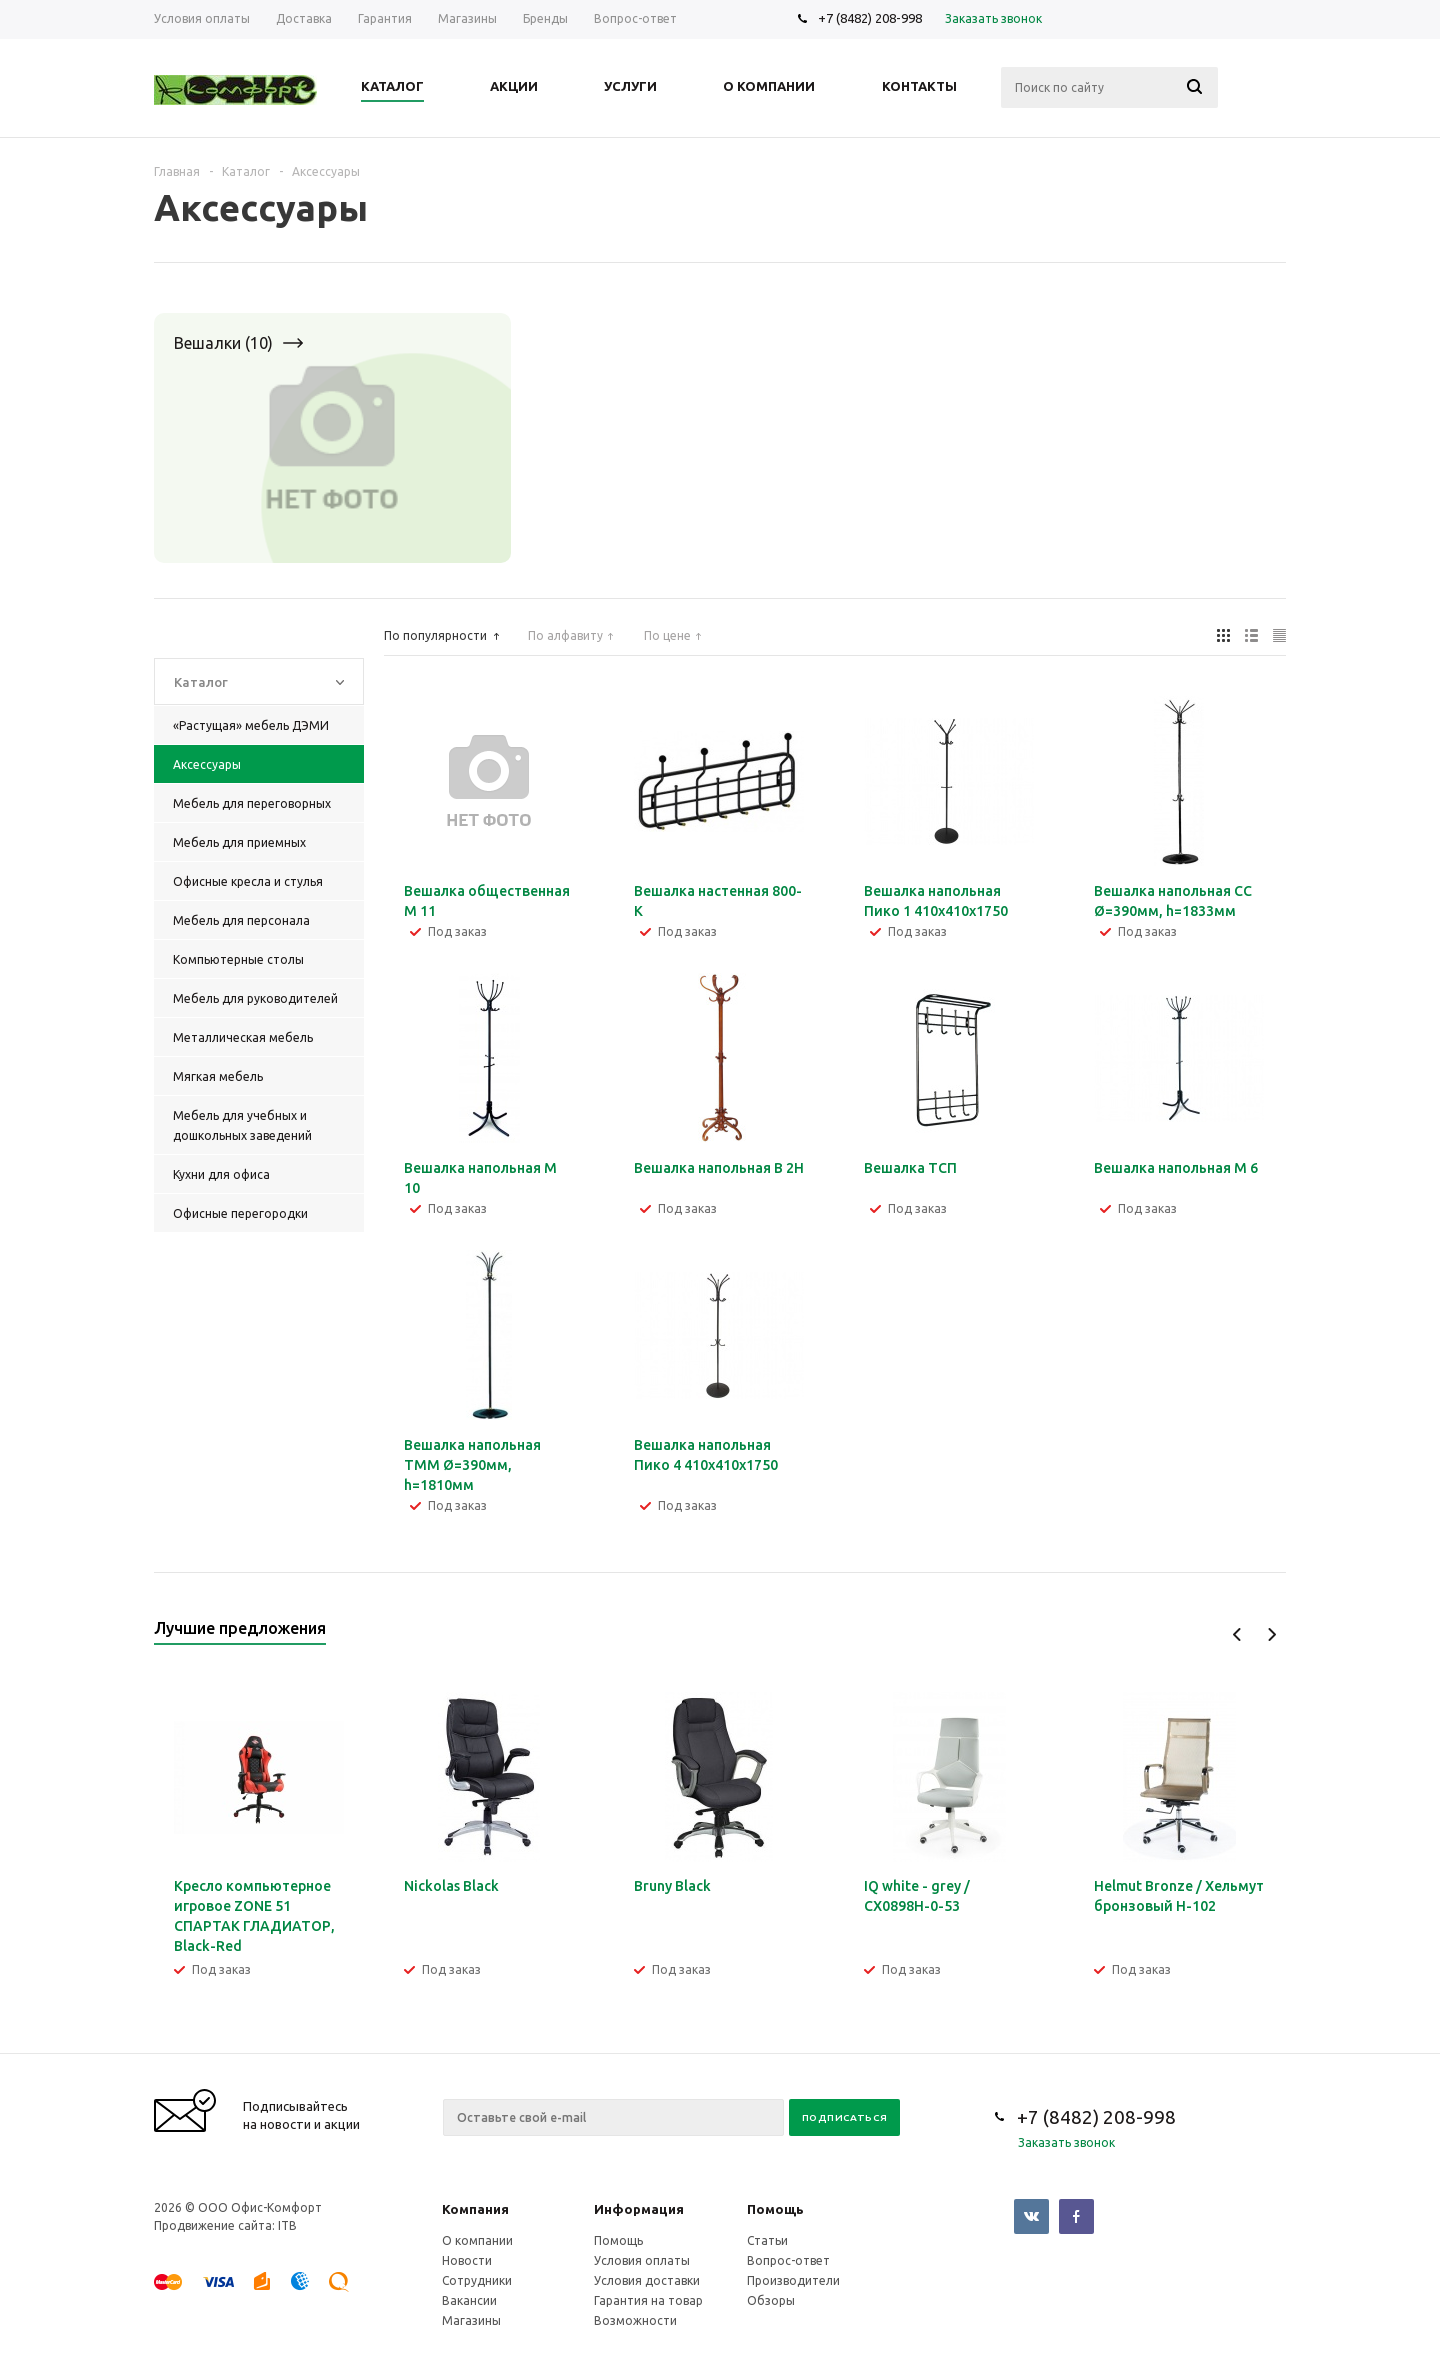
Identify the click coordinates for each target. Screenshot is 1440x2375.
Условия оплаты (642, 2260)
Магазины (471, 2320)
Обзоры (771, 2300)
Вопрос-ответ (788, 2260)
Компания (475, 2209)
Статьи (767, 2240)
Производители (793, 2280)
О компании (477, 2240)
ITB (287, 2225)
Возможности (635, 2320)
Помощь (775, 2209)
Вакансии (469, 2300)
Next (1271, 1634)
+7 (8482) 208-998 (870, 18)
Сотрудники (477, 2280)
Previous (1237, 1634)
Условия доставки (647, 2280)
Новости (467, 2260)
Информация (639, 2209)
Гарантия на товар (648, 2300)
